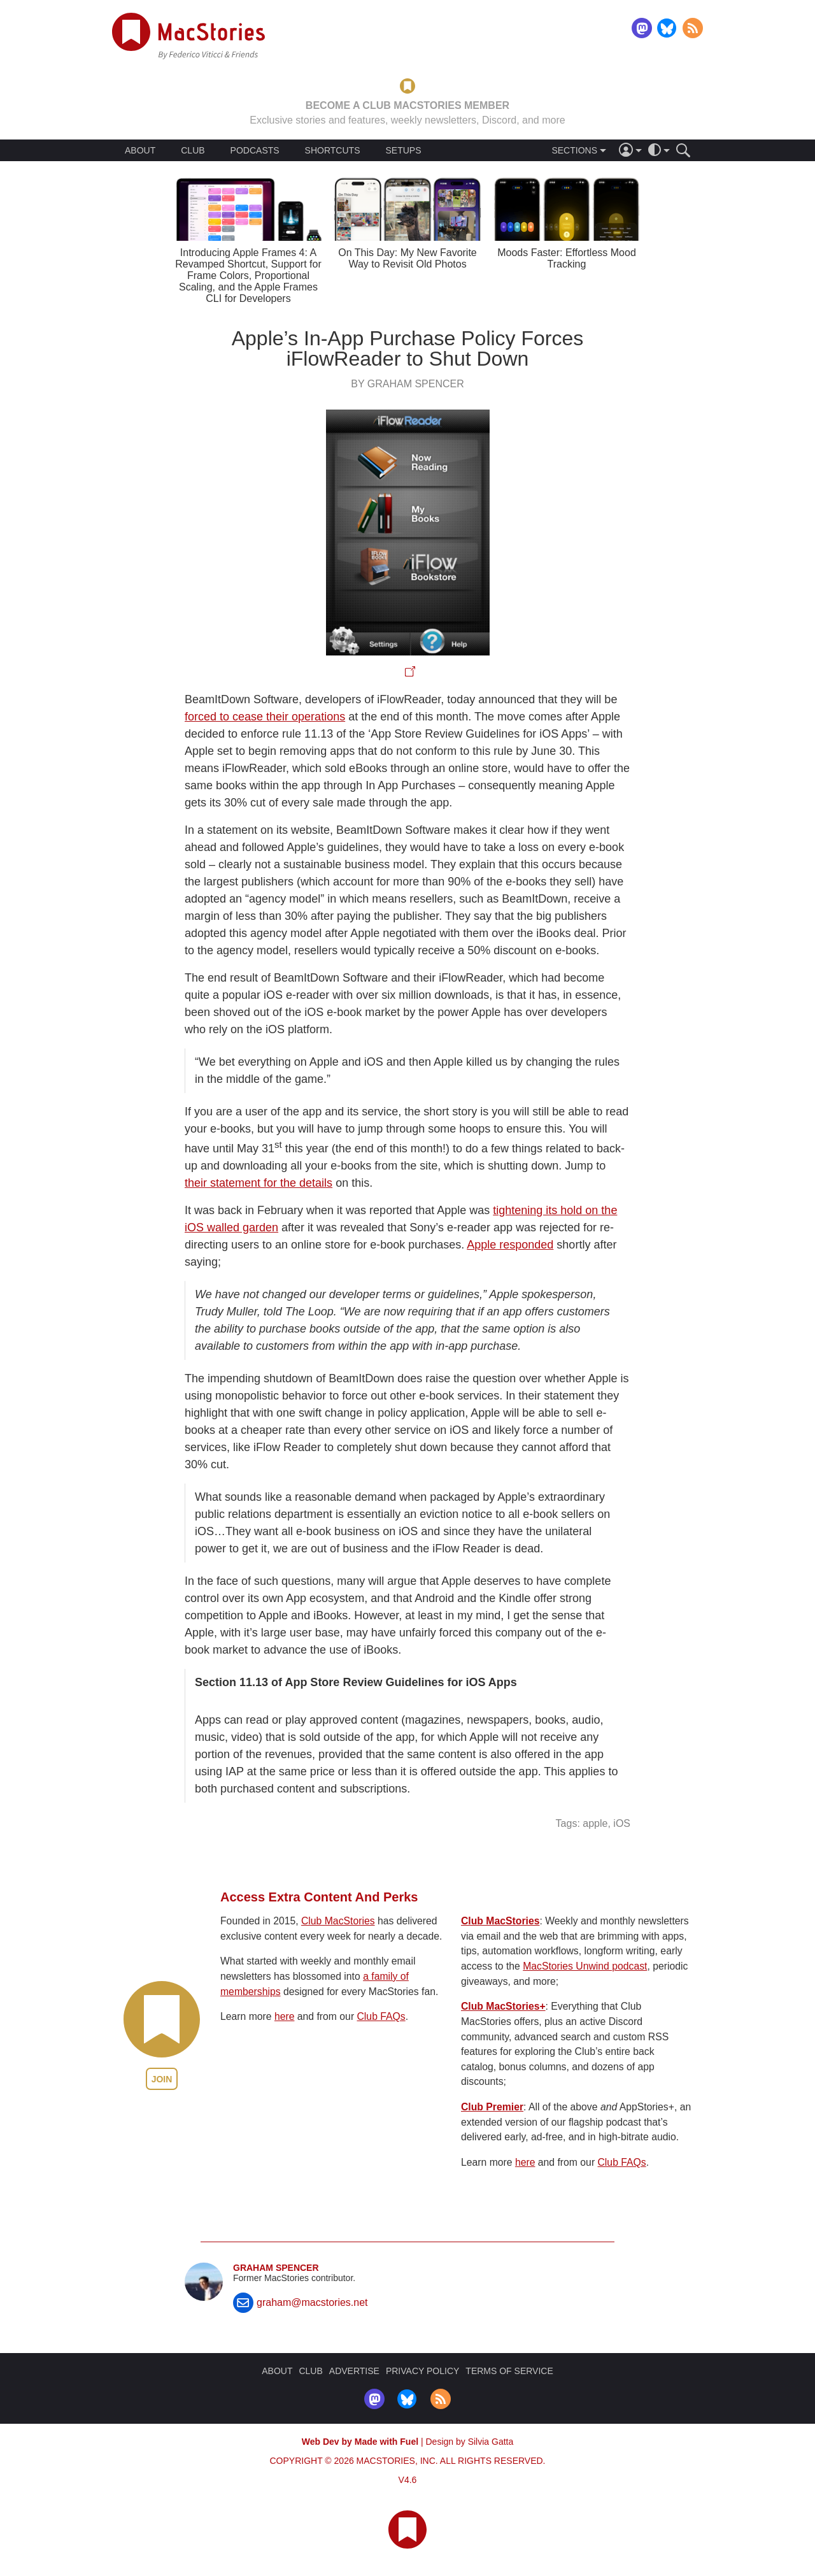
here (284, 2016)
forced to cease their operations (265, 716)
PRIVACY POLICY (422, 2371)
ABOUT (140, 150)
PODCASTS (255, 150)
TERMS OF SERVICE (509, 2371)
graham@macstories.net (312, 2302)
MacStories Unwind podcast (585, 1966)
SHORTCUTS (332, 150)
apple (595, 1823)
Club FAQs (381, 2016)
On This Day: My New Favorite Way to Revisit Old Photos (407, 258)
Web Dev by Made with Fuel (360, 2441)
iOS (621, 1823)
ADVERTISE (354, 2371)
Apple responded (510, 1244)
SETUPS (403, 150)
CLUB (192, 150)
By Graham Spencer (407, 383)
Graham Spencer (276, 2268)
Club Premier (492, 2106)
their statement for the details (258, 1183)
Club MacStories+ (503, 2006)
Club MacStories (338, 1920)
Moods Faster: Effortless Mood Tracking (566, 258)
